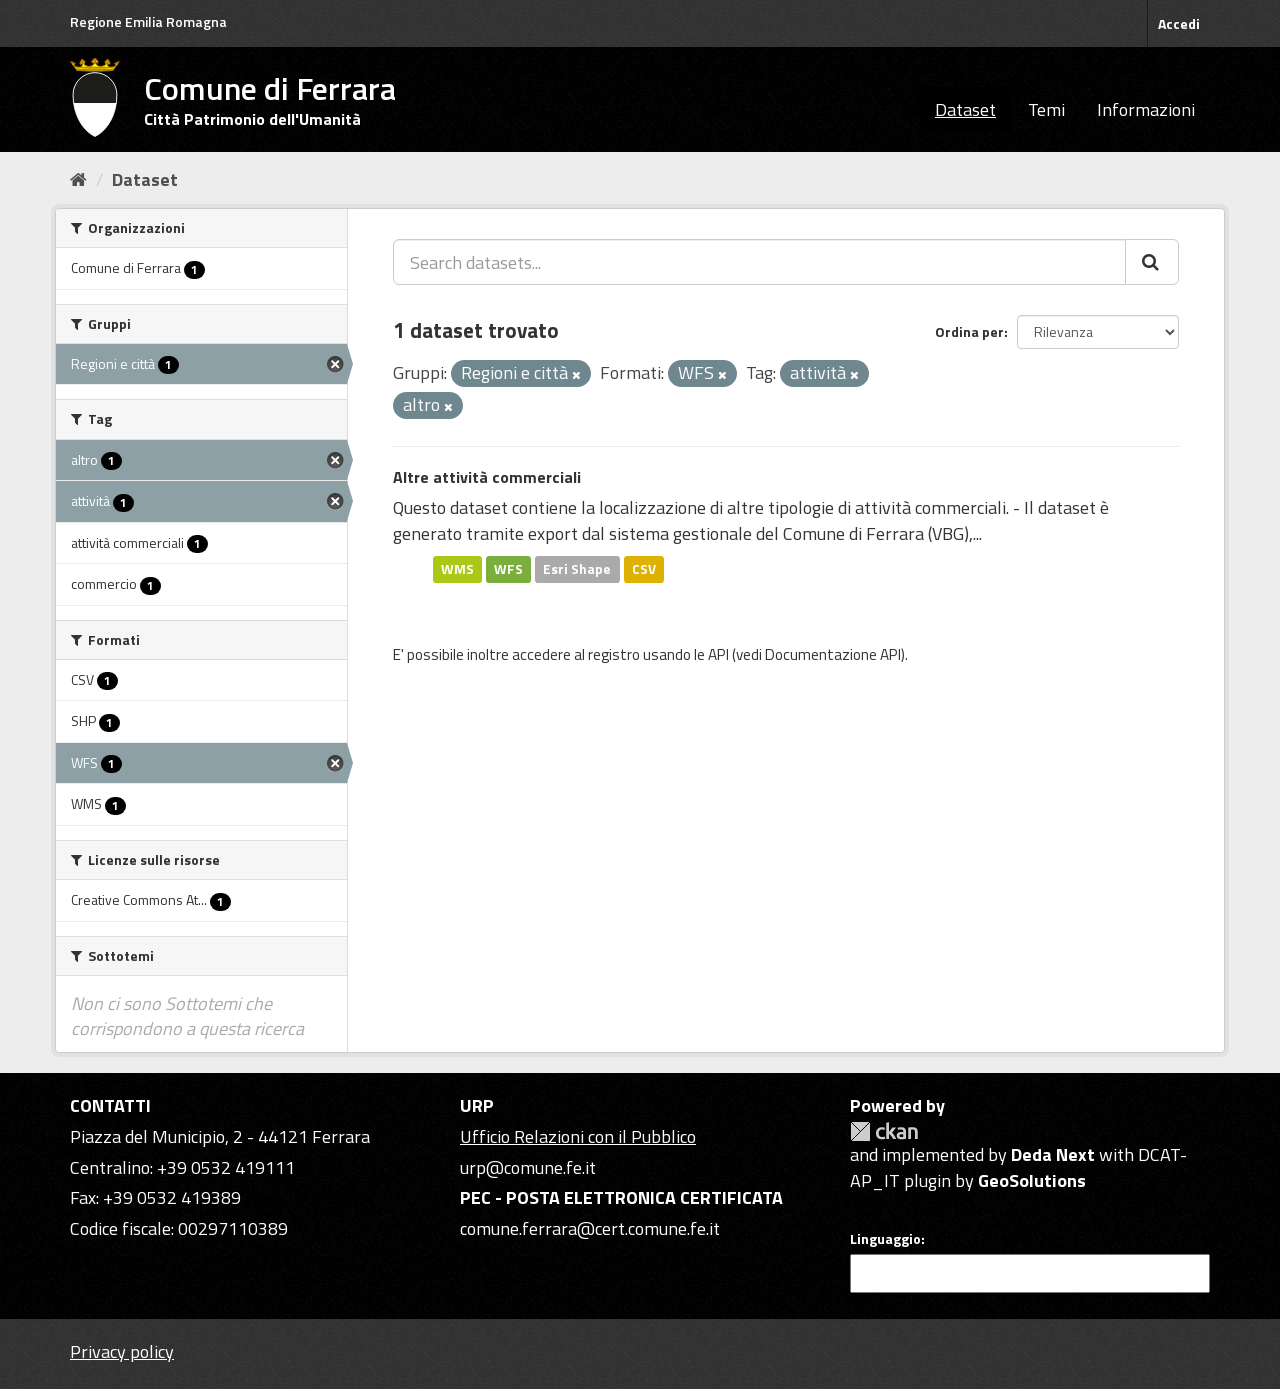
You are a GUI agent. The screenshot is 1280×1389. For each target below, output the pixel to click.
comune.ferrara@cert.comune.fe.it (590, 1228)
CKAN (884, 1131)
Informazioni (1146, 109)
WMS (457, 569)
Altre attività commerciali (487, 477)
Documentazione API (833, 654)
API (718, 654)
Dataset (965, 109)
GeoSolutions (1032, 1180)
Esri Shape (577, 569)
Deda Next (1053, 1154)
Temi (1046, 109)
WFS (508, 569)
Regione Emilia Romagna (148, 21)
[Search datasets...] (759, 262)
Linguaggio (885, 1239)
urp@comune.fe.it (528, 1167)
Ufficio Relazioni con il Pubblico (578, 1136)
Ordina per (969, 331)
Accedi (1179, 23)
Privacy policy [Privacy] (122, 1351)
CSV (644, 569)
